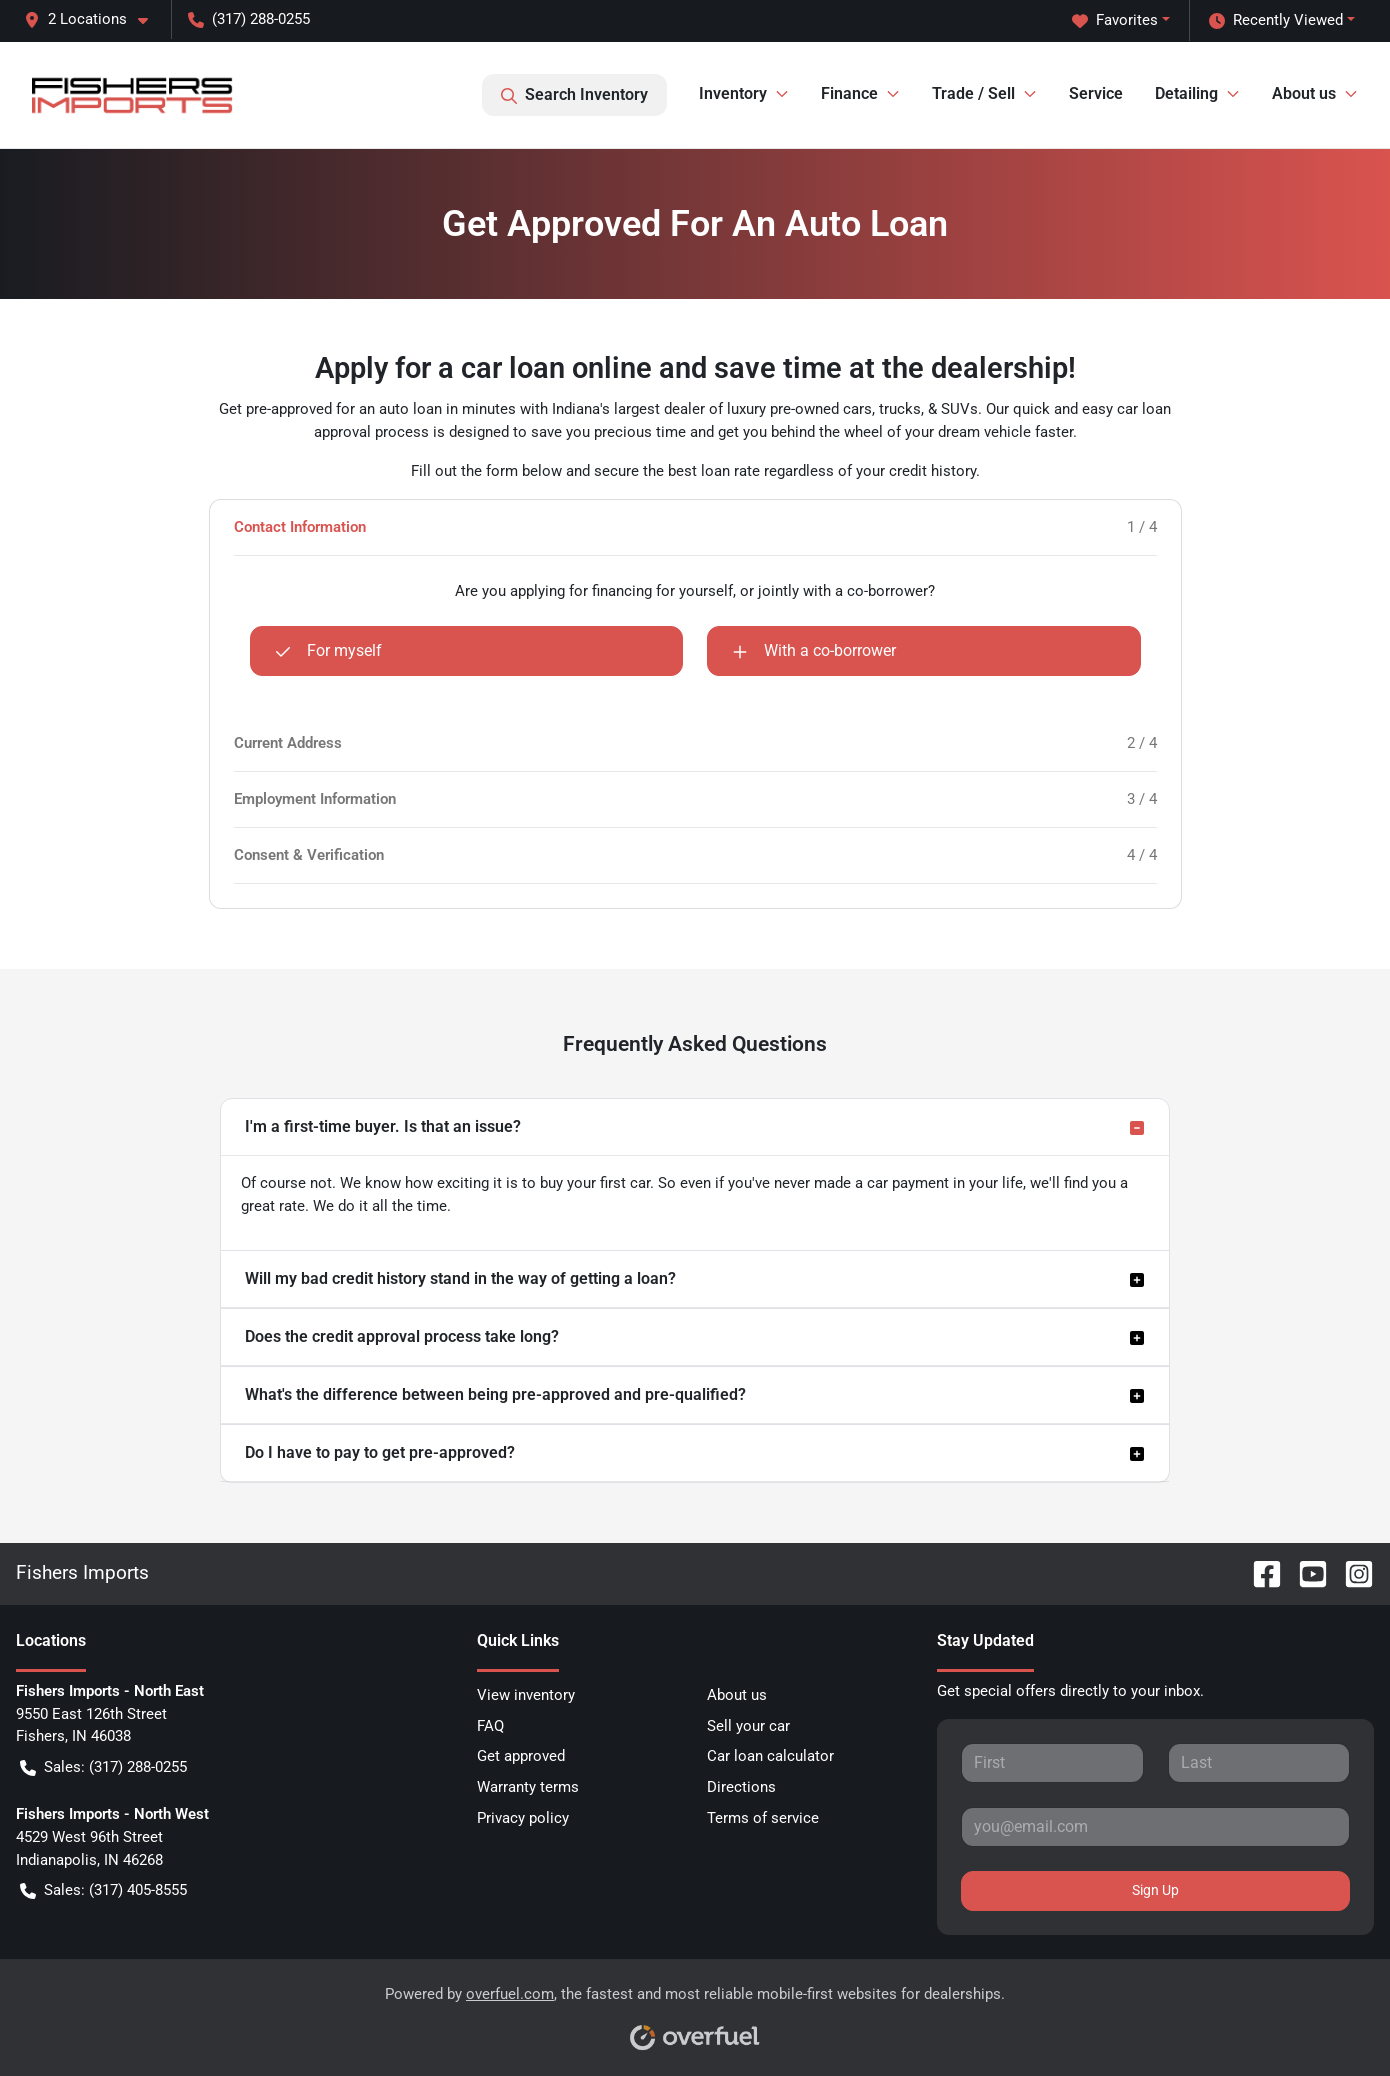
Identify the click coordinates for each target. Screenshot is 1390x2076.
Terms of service (763, 1818)
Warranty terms (528, 1787)
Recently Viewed (1276, 20)
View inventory (526, 1695)
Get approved (521, 1756)
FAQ (490, 1726)
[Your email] (1155, 1827)
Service (1096, 93)
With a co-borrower (814, 651)
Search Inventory (574, 95)
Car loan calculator (770, 1756)
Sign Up (1155, 1890)
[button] (94, 19)
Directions (741, 1787)
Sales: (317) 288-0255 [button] (103, 1767)
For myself (328, 651)
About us (737, 1695)
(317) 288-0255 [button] (249, 19)
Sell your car (748, 1726)
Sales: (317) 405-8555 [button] (103, 1890)
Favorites (1115, 20)
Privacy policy (523, 1818)
